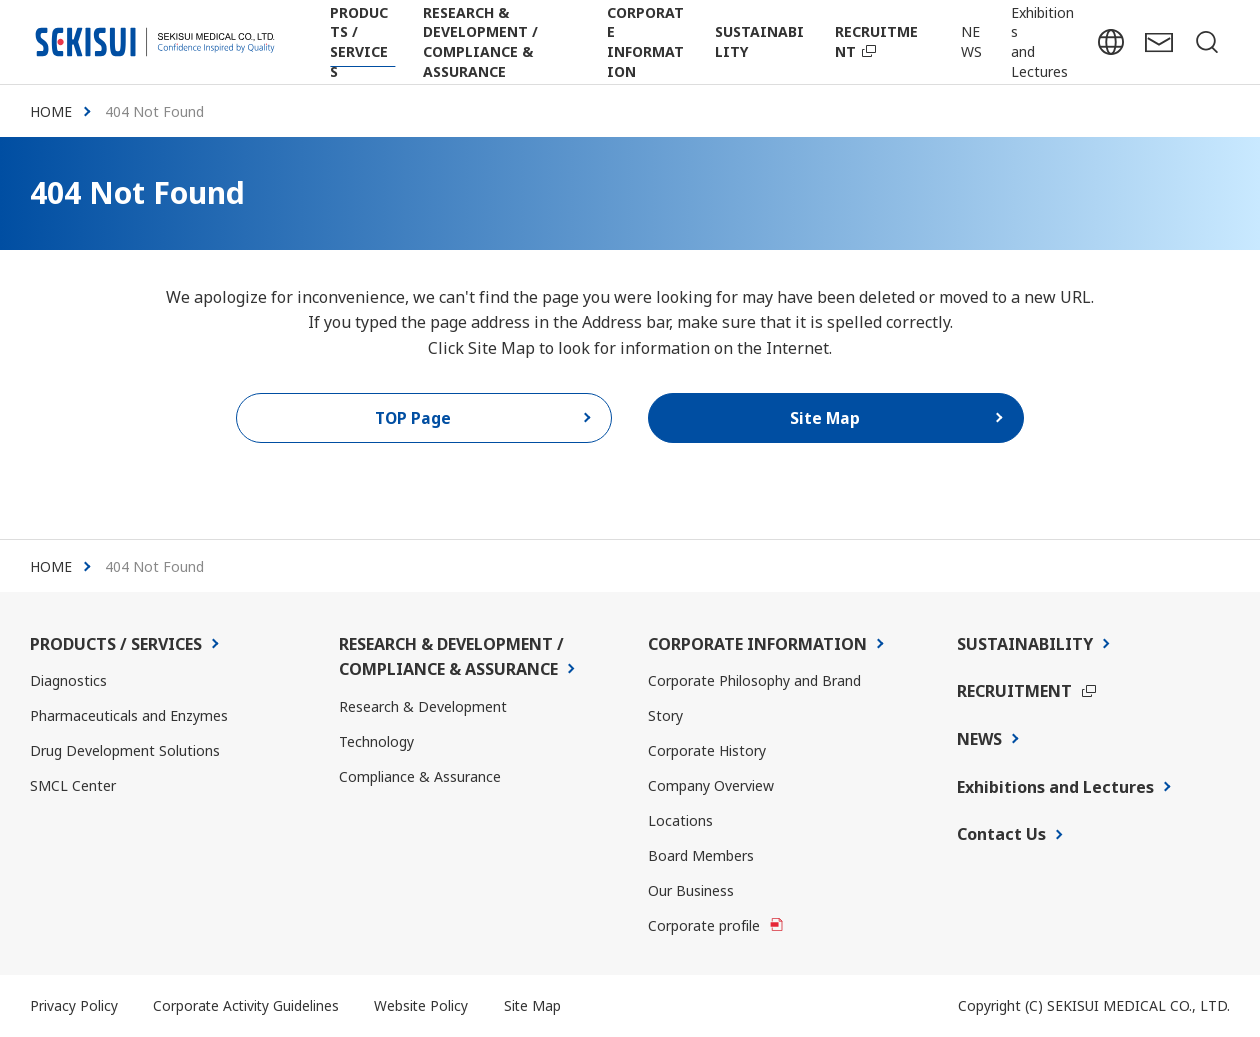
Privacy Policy (74, 1006)
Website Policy (424, 1006)
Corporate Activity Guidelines (247, 1006)
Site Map (537, 1006)
